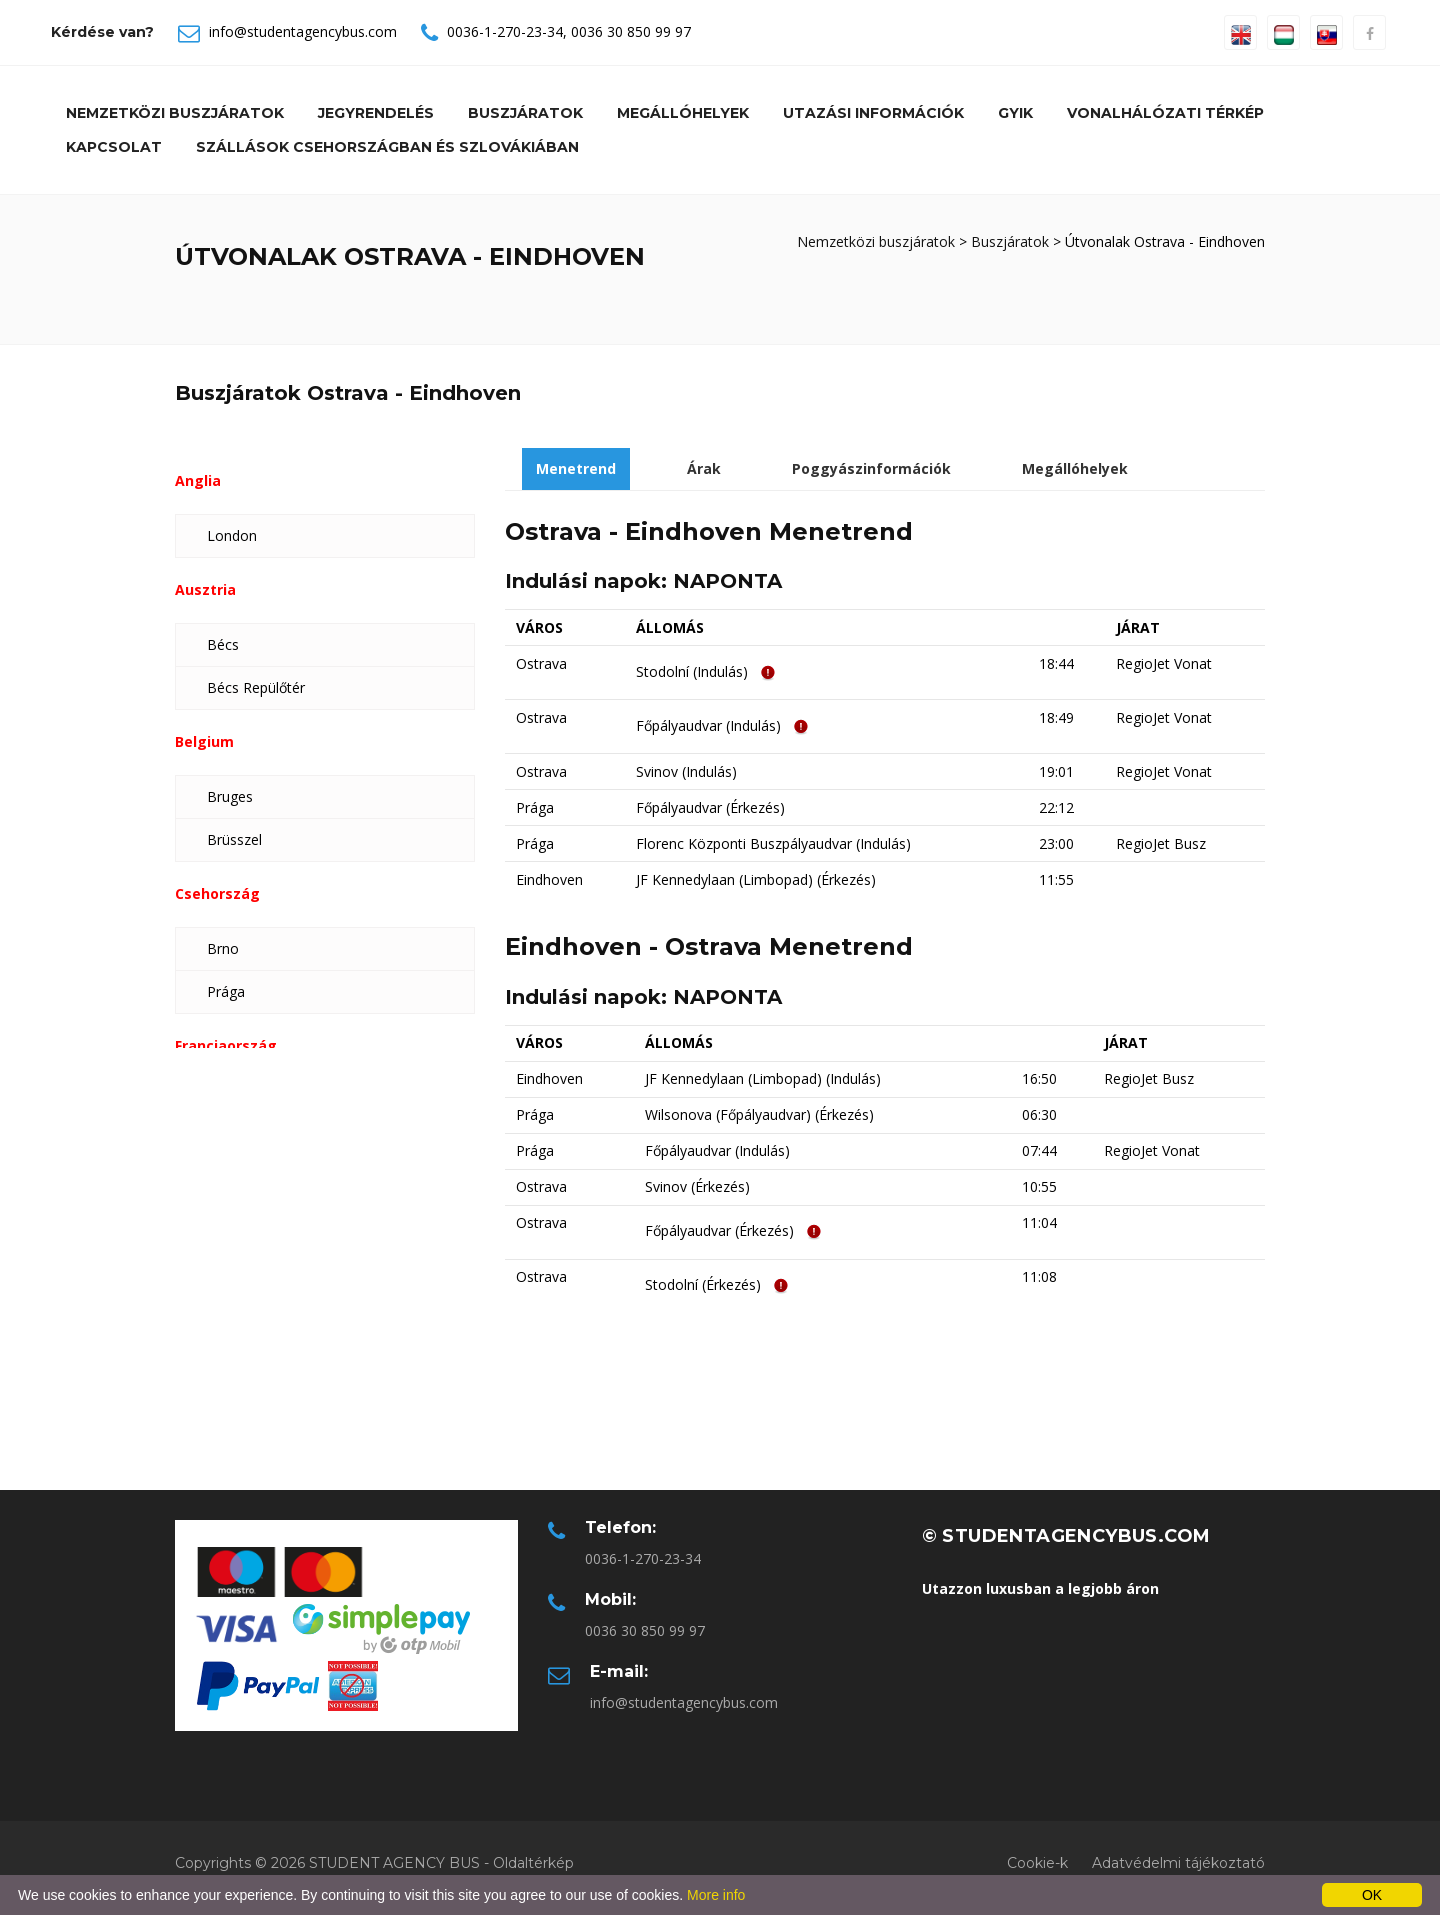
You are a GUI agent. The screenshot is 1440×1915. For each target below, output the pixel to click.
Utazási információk (873, 113)
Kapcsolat (114, 147)
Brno (223, 948)
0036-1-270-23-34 (505, 31)
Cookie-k (1037, 1863)
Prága (226, 991)
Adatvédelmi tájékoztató (1178, 1863)
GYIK (1015, 113)
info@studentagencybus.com (303, 31)
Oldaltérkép (533, 1863)
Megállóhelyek (683, 113)
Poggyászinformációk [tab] (871, 468)
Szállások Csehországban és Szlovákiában (387, 147)
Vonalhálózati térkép (1165, 113)
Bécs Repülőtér (256, 687)
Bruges (230, 796)
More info (716, 1895)
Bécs (223, 644)
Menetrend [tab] (576, 468)
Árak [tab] (704, 468)
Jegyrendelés (376, 113)
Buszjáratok (525, 113)
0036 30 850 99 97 (631, 31)
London (232, 535)
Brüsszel (234, 839)
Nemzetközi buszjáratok (175, 113)
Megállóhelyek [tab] (1075, 468)
